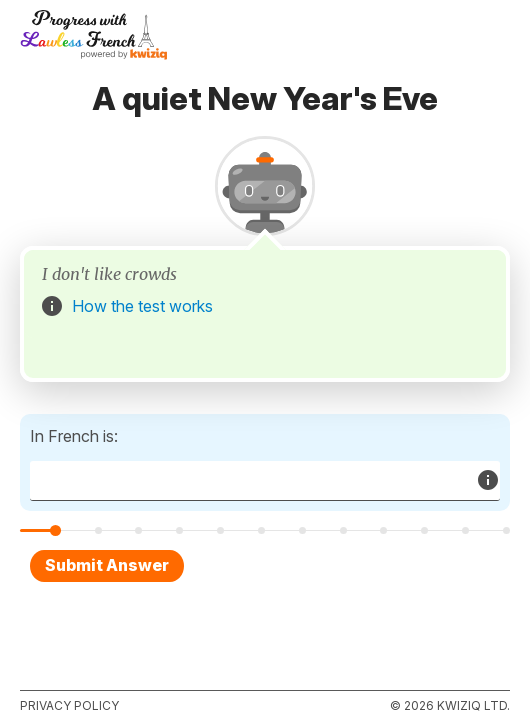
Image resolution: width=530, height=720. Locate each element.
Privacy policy (69, 705)
